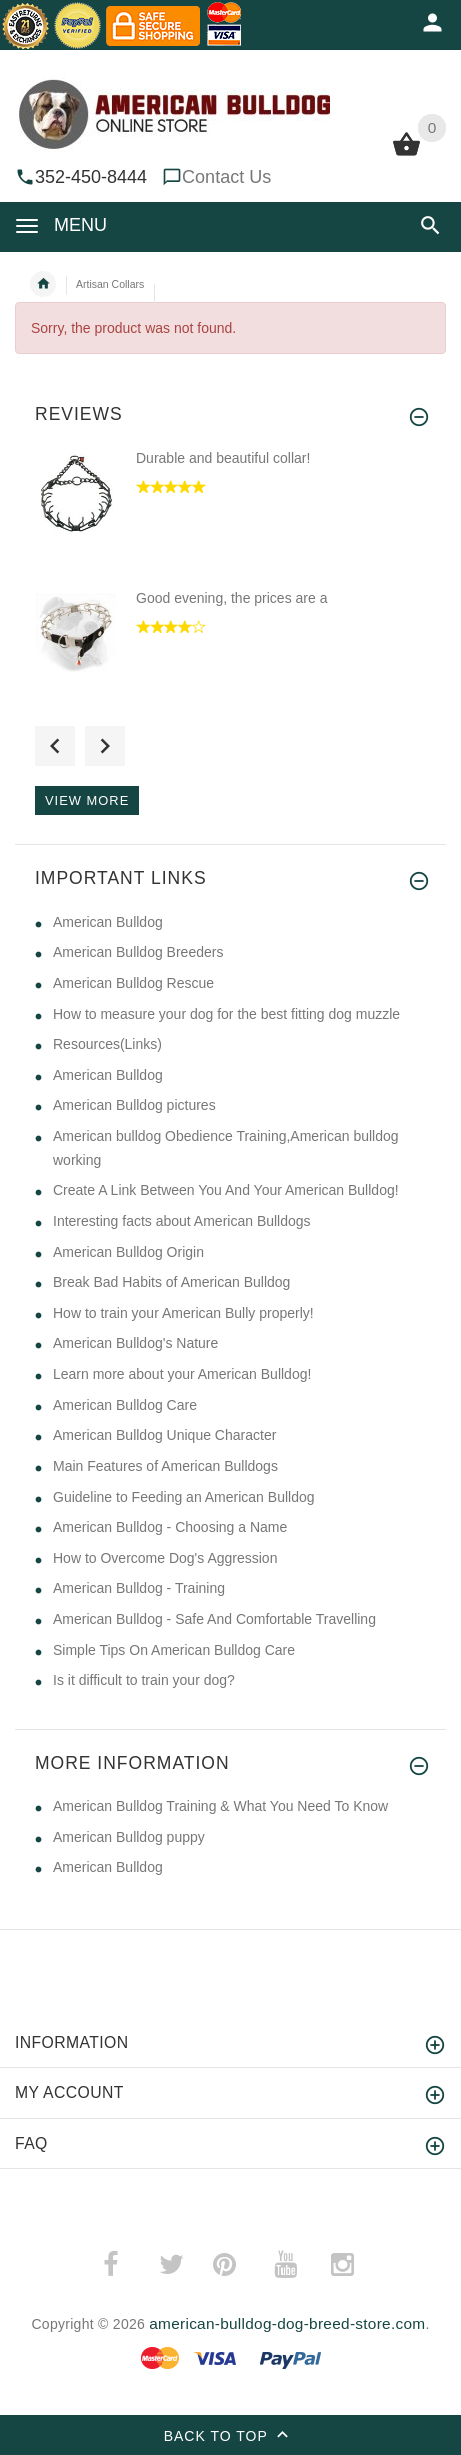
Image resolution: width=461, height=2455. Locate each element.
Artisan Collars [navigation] (110, 284)
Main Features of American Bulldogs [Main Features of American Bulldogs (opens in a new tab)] (165, 1466)
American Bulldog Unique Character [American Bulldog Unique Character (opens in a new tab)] (164, 1435)
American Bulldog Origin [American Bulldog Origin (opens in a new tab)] (128, 1252)
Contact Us (226, 177)
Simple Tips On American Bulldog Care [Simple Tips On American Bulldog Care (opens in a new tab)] (174, 1650)
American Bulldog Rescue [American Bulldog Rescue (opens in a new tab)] (133, 983)
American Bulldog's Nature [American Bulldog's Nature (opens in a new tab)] (135, 1343)
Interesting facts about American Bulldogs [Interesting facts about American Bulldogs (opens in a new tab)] (182, 1221)
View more (87, 800)
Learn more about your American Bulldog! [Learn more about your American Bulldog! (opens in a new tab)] (182, 1374)
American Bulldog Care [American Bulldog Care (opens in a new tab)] (125, 1405)
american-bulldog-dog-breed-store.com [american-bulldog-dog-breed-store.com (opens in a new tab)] (287, 2323)
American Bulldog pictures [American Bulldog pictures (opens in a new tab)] (134, 1105)
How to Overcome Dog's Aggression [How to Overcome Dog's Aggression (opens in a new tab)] (165, 1558)
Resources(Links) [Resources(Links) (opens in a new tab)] (107, 1044)
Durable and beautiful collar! (223, 458)
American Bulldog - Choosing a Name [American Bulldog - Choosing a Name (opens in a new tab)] (170, 1527)
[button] (430, 225)
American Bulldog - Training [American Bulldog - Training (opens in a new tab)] (139, 1588)
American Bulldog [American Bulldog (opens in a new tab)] (108, 922)
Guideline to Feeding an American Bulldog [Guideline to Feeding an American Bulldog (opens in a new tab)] (184, 1497)
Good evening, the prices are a (231, 598)
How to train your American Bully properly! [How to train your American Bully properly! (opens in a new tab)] (183, 1313)
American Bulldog (108, 1867)
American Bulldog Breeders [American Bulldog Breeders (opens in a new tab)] (138, 952)
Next (105, 746)
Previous (55, 746)
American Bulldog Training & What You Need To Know (220, 1806)
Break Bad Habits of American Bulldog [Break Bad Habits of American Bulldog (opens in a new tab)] (171, 1282)
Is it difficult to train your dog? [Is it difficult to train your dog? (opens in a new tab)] (144, 1680)
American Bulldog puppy (129, 1837)
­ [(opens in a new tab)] (121, 2264)
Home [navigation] (43, 284)
